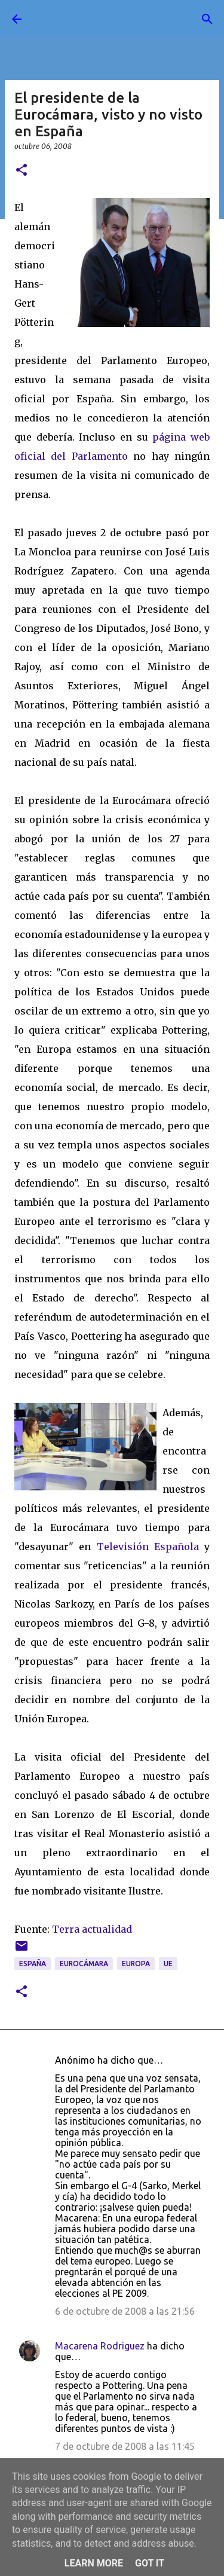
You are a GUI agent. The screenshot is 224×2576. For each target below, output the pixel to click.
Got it (149, 2563)
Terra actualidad (92, 1929)
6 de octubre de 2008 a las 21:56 (125, 2311)
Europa (136, 1963)
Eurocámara (84, 1963)
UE (168, 1963)
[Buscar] (207, 19)
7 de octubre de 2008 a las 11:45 (125, 2446)
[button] (21, 171)
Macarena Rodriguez (100, 2345)
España (32, 1963)
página (171, 437)
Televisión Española (148, 1547)
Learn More (94, 2563)
